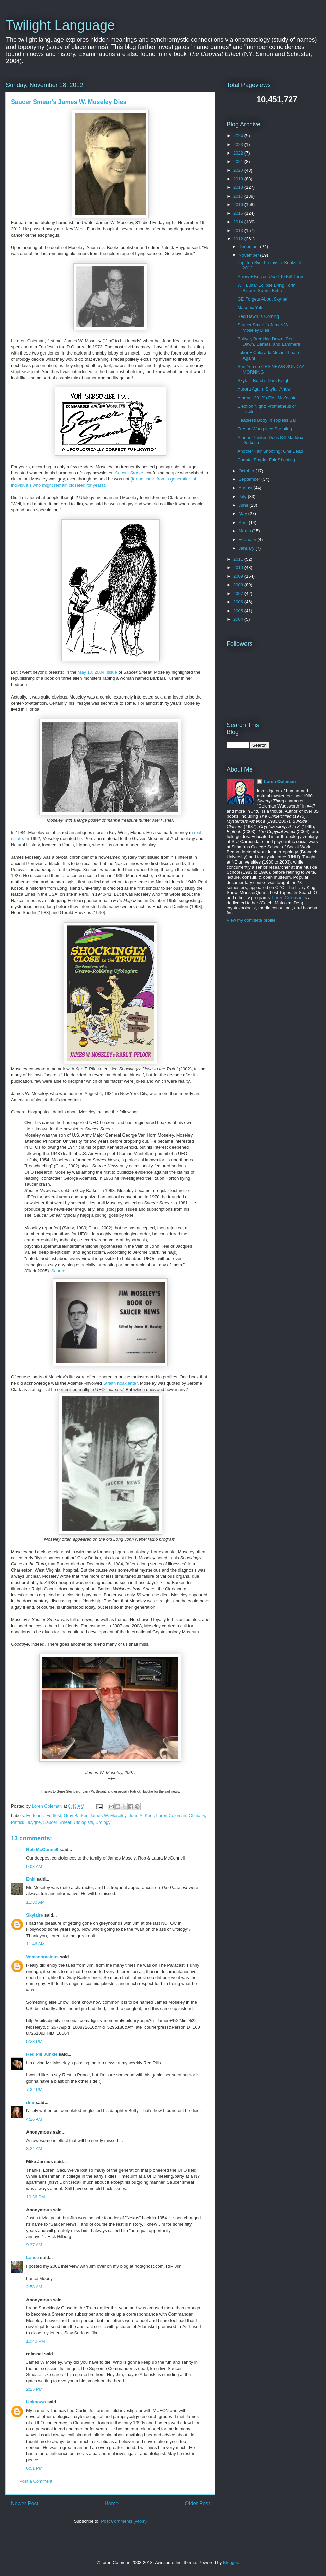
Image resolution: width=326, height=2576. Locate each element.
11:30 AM (35, 1902)
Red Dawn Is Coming (258, 316)
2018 (238, 187)
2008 (238, 584)
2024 (238, 135)
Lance (32, 2257)
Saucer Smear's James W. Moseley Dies (263, 327)
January (247, 548)
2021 (238, 161)
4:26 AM (34, 2119)
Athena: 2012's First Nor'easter (267, 397)
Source (58, 1270)
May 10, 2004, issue (97, 672)
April (244, 522)
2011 (238, 559)
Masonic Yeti (249, 307)
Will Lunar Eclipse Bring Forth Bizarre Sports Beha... (266, 288)
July (243, 496)
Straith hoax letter (120, 1383)
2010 (238, 567)
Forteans (35, 1815)
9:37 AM (34, 2244)
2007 (238, 593)
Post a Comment (35, 2481)
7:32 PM (34, 2089)
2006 (238, 601)
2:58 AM (34, 2286)
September (250, 479)
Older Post (197, 2503)
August (246, 487)
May (243, 513)
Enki (30, 1879)
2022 (238, 153)
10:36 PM (35, 2196)
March (245, 530)
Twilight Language (60, 25)
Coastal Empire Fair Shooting (266, 459)
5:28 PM (34, 2041)
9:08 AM (34, 1866)
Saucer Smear (129, 472)
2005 (238, 610)
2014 (238, 221)
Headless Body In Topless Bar (266, 420)
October (247, 470)
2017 (238, 196)
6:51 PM (34, 2468)
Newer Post (24, 2503)
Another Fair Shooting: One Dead (270, 451)
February (248, 539)
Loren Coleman (171, 1815)
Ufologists (83, 1822)
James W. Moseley (108, 1815)
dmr (30, 2102)
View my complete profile (251, 920)
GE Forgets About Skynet (262, 299)
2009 (238, 576)
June (244, 505)
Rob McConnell (42, 1849)
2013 (238, 230)
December (249, 246)
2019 (238, 178)
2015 (238, 213)
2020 (238, 170)
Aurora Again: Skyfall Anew (263, 389)
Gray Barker (75, 1815)
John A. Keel (141, 1815)
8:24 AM (34, 2148)
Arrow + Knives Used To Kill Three (270, 276)
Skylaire (34, 1915)
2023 (238, 144)
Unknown (36, 2402)
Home (112, 2503)
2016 (238, 204)
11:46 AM (35, 1943)
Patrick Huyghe (26, 1822)
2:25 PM (34, 2389)
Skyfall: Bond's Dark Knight (263, 380)
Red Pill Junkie (41, 2054)
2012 (238, 238)
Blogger (230, 2562)
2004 (238, 619)
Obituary (197, 1815)
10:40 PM (35, 2341)
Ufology (102, 1822)
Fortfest (53, 1815)
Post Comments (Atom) (124, 2521)
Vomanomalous (42, 1956)
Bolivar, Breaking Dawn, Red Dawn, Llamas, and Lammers (268, 341)
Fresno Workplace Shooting (264, 428)
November (249, 255)
